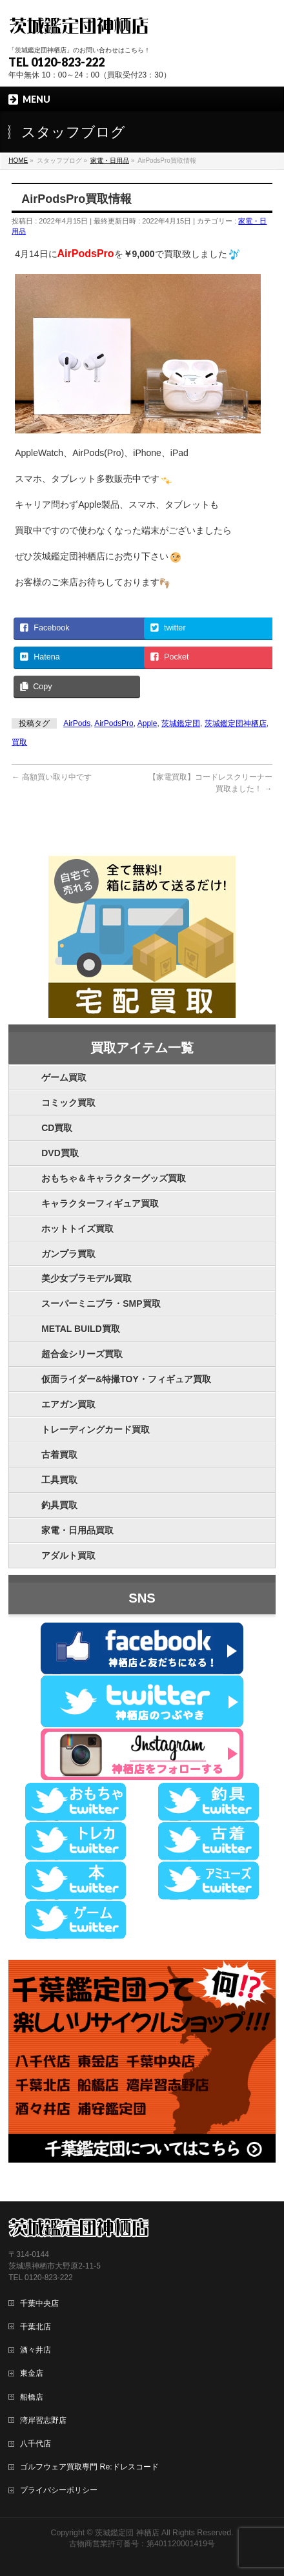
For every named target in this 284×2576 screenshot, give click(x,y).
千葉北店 (35, 2326)
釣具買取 (59, 1505)
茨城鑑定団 (180, 723)
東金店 (31, 2373)
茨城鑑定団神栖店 (236, 723)
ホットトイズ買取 (77, 1228)
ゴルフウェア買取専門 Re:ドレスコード (89, 2466)
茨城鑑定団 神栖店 (127, 2532)
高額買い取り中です (51, 777)
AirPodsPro (114, 723)
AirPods (76, 723)
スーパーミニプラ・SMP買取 (100, 1303)
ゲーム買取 (63, 1077)
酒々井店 (35, 2349)
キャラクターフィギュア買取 (100, 1203)
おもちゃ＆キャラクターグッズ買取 (113, 1178)
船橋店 (31, 2397)
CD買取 (56, 1128)
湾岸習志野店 (43, 2420)
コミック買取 (68, 1102)
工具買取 (59, 1480)
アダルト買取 (68, 1555)
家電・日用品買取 (77, 1530)
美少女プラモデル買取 (86, 1278)
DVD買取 (60, 1153)
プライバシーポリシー (58, 2490)
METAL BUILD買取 (80, 1329)
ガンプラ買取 (68, 1254)
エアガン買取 (68, 1404)
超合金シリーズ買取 (82, 1354)
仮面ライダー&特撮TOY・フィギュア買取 (126, 1379)
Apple (147, 723)
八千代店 (35, 2443)
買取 (19, 742)
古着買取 (59, 1454)
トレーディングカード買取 (95, 1429)
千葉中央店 (39, 2303)
